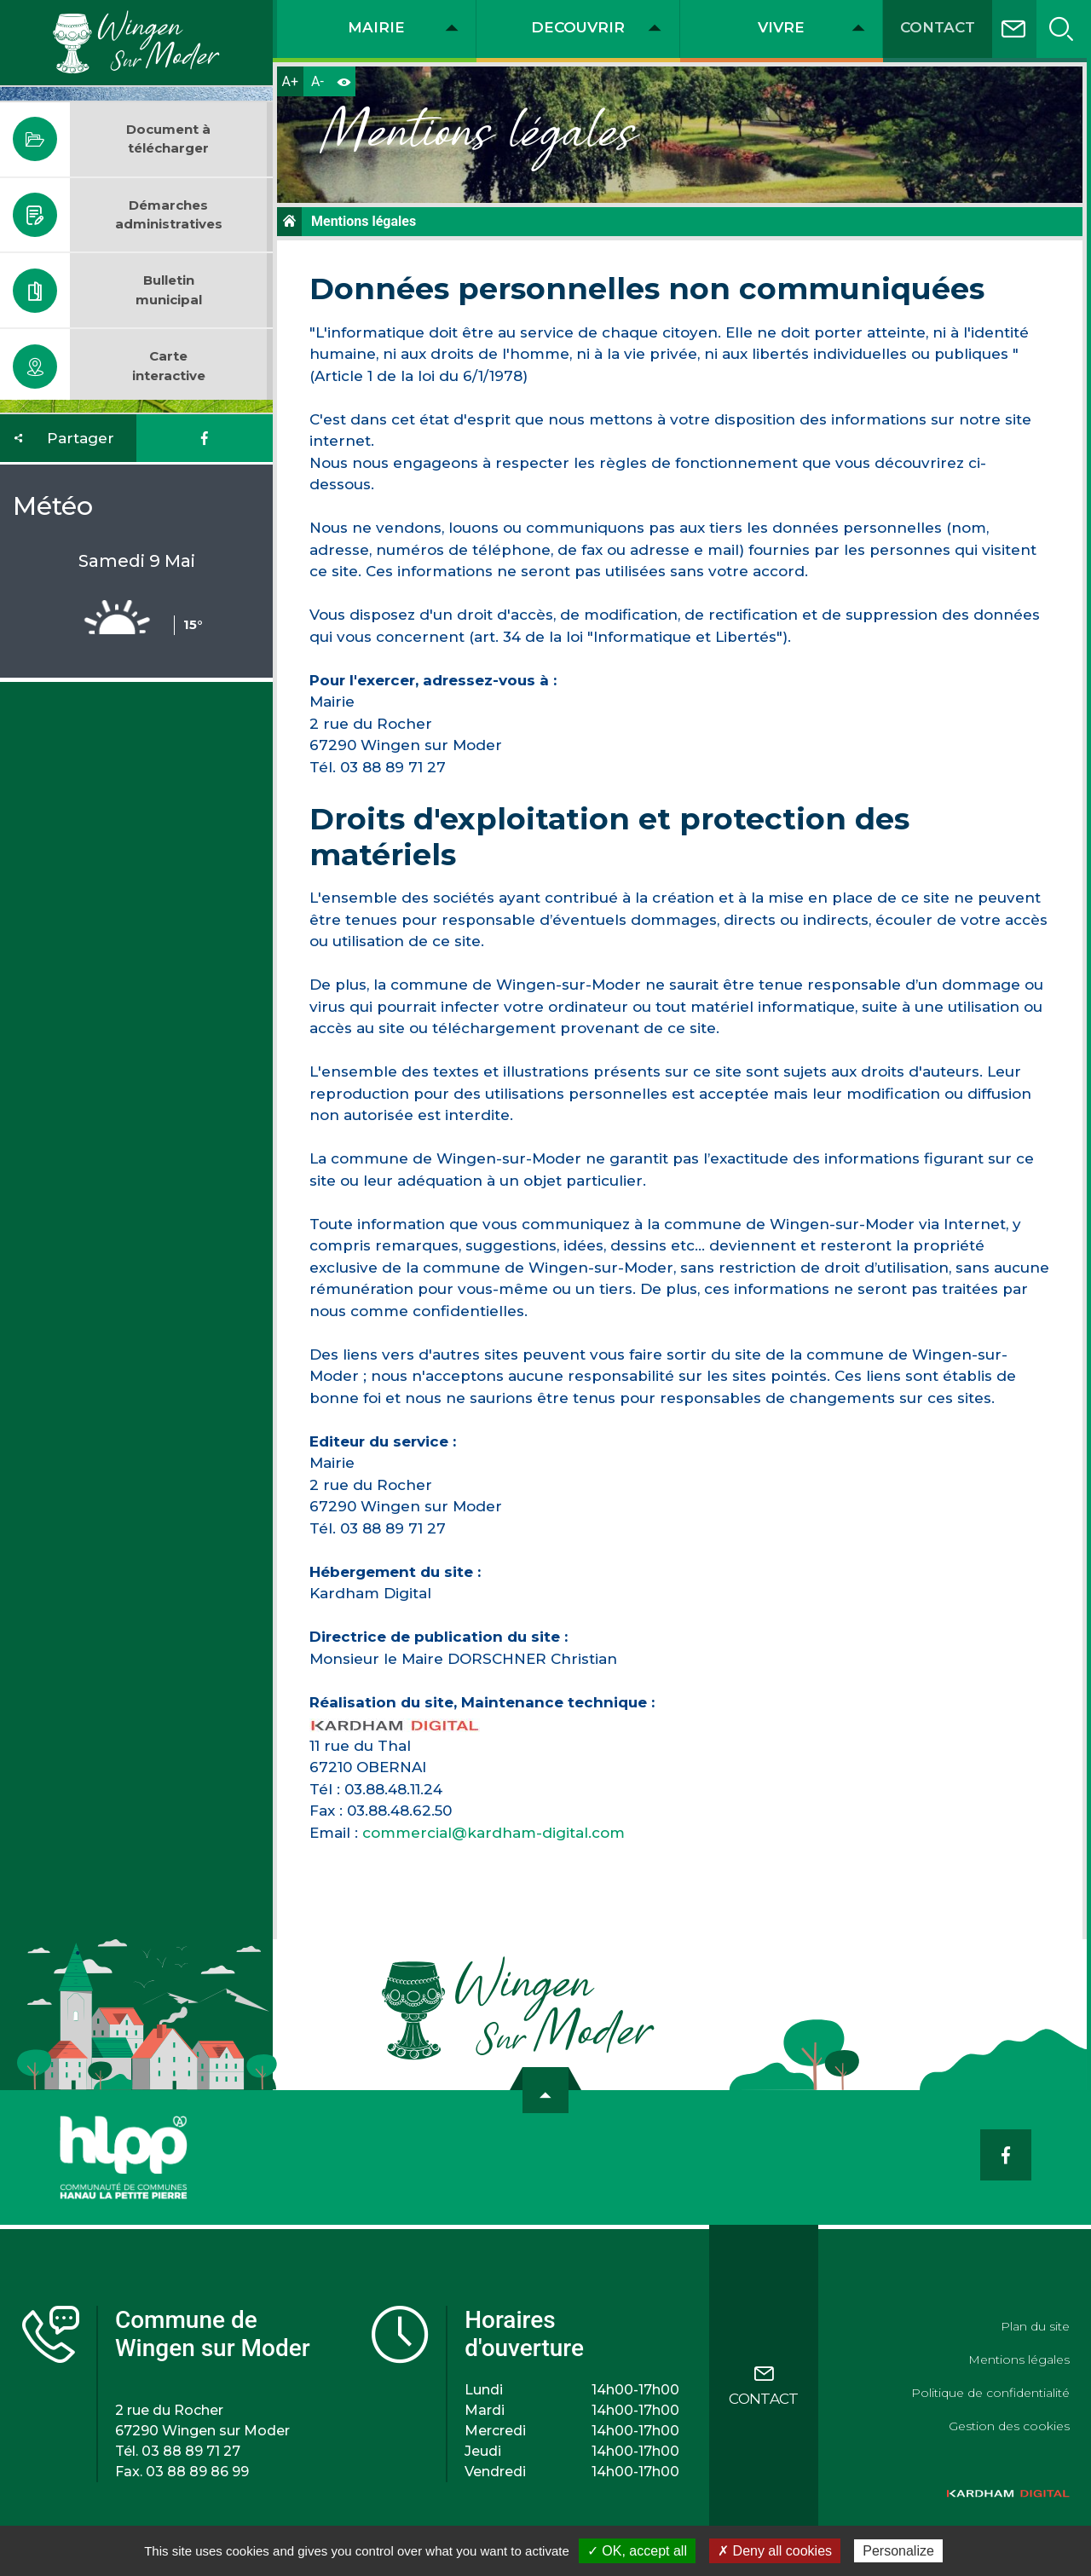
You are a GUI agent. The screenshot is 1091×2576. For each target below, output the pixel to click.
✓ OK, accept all (637, 2551)
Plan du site (1035, 2326)
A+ (290, 81)
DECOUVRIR (578, 27)
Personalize (898, 2551)
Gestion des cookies (1009, 2426)
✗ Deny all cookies (775, 2551)
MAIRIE (376, 27)
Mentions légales (1019, 2359)
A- (317, 81)
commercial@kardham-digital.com (493, 1832)
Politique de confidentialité (990, 2392)
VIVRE (781, 27)
